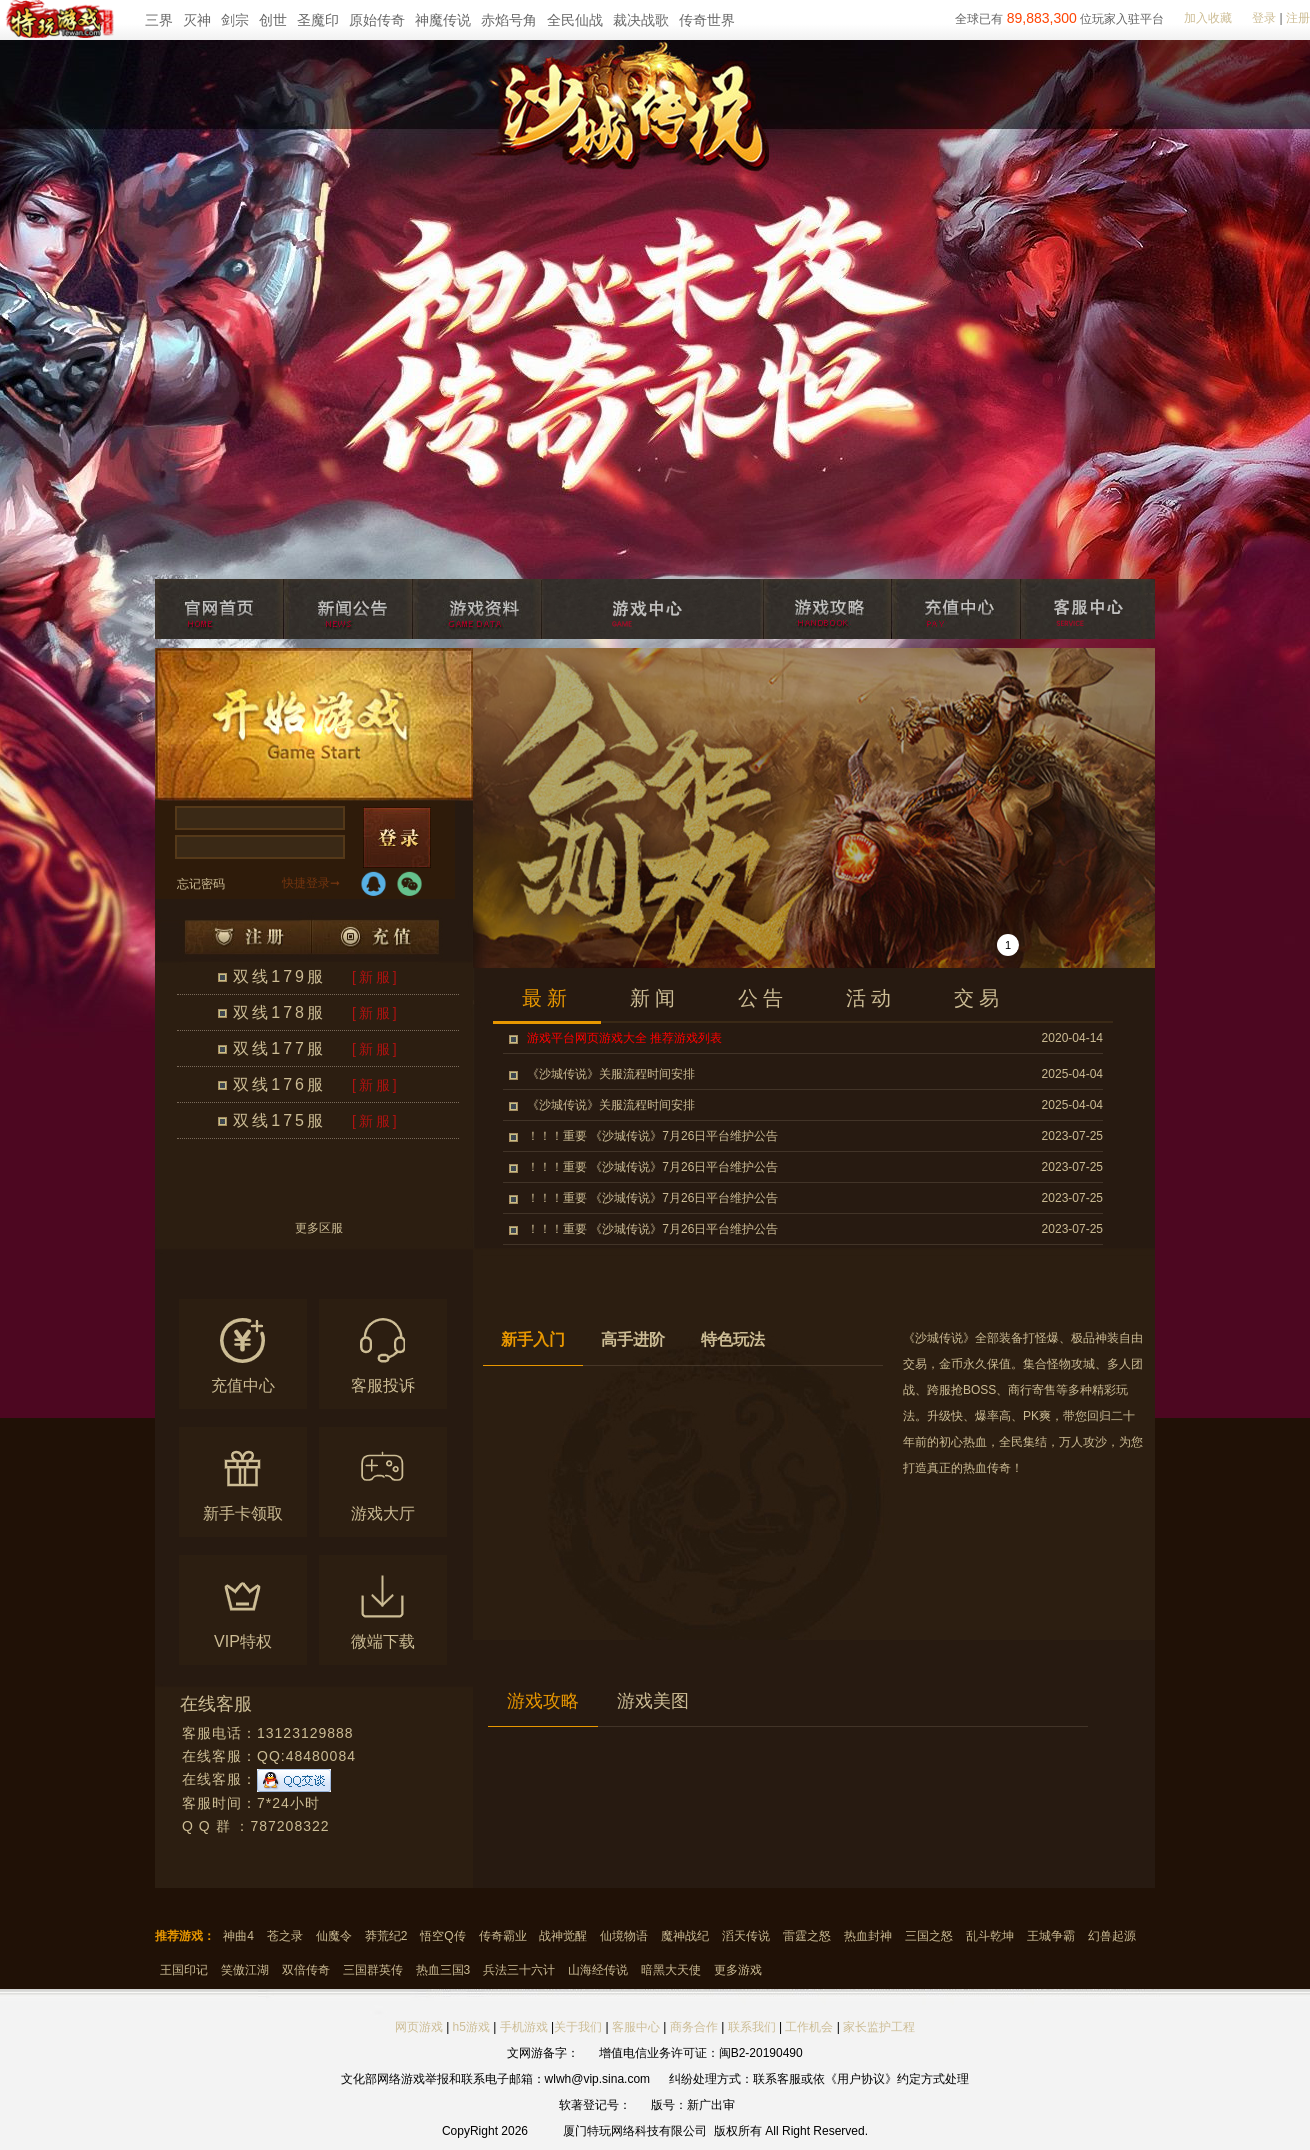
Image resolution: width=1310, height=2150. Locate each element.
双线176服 (279, 1084)
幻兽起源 (1112, 1936)
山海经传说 (598, 1970)
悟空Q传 (442, 1936)
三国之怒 (929, 1936)
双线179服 (279, 976)
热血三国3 (443, 1970)
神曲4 (238, 1936)
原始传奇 (377, 20)
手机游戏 (524, 2027)
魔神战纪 (685, 1936)
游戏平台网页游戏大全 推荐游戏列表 (624, 1038)
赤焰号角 (509, 20)
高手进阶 (633, 1339)
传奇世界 (707, 20)
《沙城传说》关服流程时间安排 (611, 1074)
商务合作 (694, 2027)
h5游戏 (471, 2027)
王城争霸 (1051, 1936)
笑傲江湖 (245, 1970)
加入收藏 (1208, 18)
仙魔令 (334, 1936)
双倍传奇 (306, 1970)
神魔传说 (443, 20)
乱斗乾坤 (990, 1936)
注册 (1298, 18)
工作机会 (809, 2027)
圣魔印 (318, 20)
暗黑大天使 (671, 1970)
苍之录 (285, 1936)
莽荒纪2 (386, 1936)
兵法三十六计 (519, 1970)
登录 (1264, 18)
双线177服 (279, 1048)
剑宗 (235, 20)
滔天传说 (746, 1936)
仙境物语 (624, 1936)
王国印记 (184, 1970)
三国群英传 (373, 1970)
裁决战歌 (641, 20)
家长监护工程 (879, 2027)
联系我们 (753, 2027)
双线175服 (279, 1120)
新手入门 (533, 1339)
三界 (159, 20)
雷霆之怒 (807, 1936)
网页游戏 (419, 2027)
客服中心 (636, 2027)
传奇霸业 (503, 1936)
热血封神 (868, 1936)
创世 (273, 20)
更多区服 (319, 1228)
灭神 (197, 20)
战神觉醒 (563, 1936)
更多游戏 (738, 1970)
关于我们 (578, 2027)
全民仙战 (575, 20)
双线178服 (279, 1012)
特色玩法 (733, 1339)
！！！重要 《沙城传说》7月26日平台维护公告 (652, 1136)
